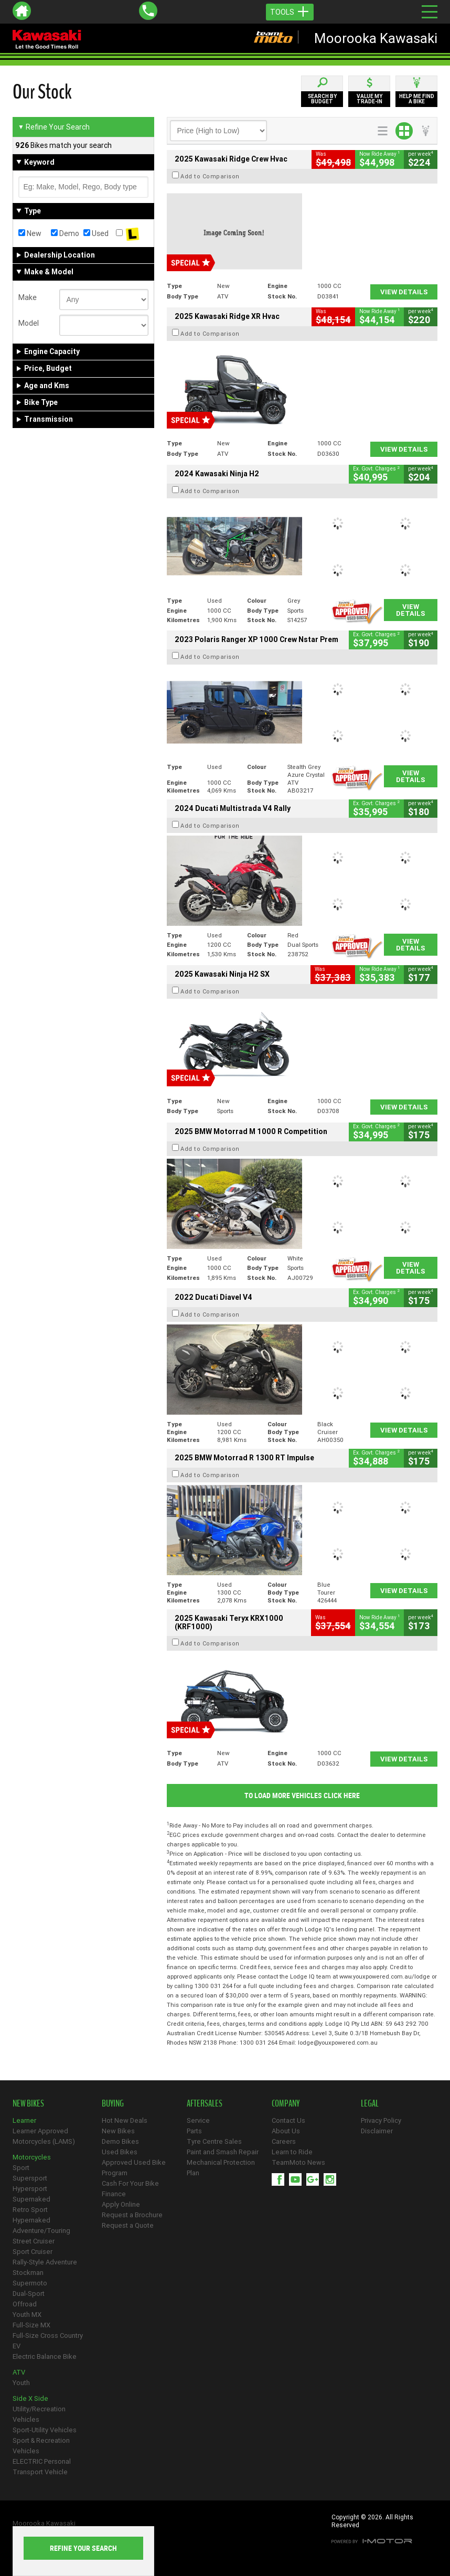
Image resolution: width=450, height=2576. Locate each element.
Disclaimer (377, 2130)
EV (16, 2346)
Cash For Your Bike (130, 2183)
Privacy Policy (381, 2120)
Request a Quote (128, 2225)
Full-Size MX (31, 2325)
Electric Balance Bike (45, 2356)
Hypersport (30, 2188)
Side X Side (30, 2398)
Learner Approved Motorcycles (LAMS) (44, 2136)
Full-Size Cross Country (48, 2335)
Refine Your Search (54, 127)
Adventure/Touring (41, 2230)
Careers (284, 2141)
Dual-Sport (29, 2293)
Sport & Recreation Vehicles (41, 2445)
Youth (21, 2382)
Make (27, 297)
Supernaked (31, 2199)
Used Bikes (119, 2151)
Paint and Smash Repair (223, 2151)
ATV (19, 2372)
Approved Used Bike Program (134, 2167)
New (29, 233)
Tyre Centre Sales (214, 2141)
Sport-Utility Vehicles (45, 2429)
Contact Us (288, 2120)
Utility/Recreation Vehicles (39, 2414)
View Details (404, 291)
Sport (21, 2167)
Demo (65, 233)
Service (198, 2120)
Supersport (30, 2178)
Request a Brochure (132, 2214)
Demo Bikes (120, 2141)
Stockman (28, 2272)
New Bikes (118, 2130)
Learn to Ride (292, 2151)
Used (96, 233)
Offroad (25, 2304)
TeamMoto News (298, 2162)
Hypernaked (31, 2220)
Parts (194, 2130)
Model (28, 323)
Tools (289, 12)
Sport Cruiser (32, 2251)
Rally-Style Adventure (45, 2262)
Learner (24, 2120)
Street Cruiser (34, 2241)
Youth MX (27, 2314)
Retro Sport (30, 2209)
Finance (114, 2193)
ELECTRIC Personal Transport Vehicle (42, 2466)
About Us (286, 2130)
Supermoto (30, 2283)
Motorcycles (32, 2157)
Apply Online (121, 2204)
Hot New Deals (124, 2120)
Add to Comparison (210, 176)
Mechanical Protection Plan (221, 2167)
